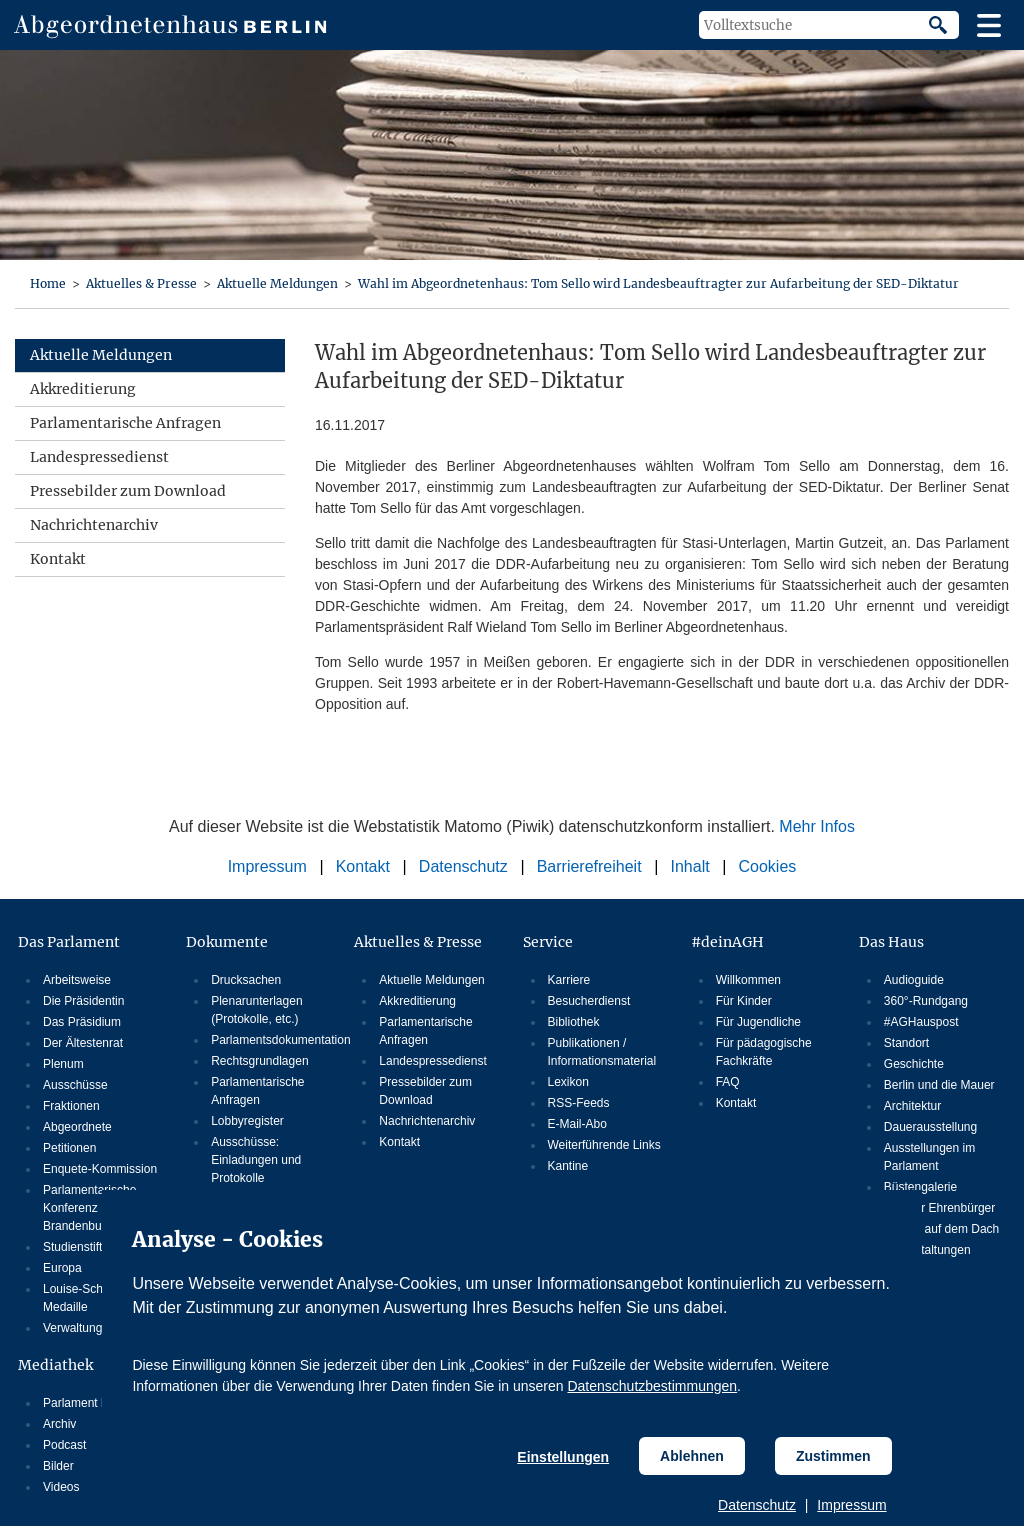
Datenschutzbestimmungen (652, 1386)
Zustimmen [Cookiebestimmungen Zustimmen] (833, 1456)
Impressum (851, 1505)
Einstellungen (563, 1457)
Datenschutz (757, 1505)
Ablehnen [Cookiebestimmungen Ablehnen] (692, 1456)
